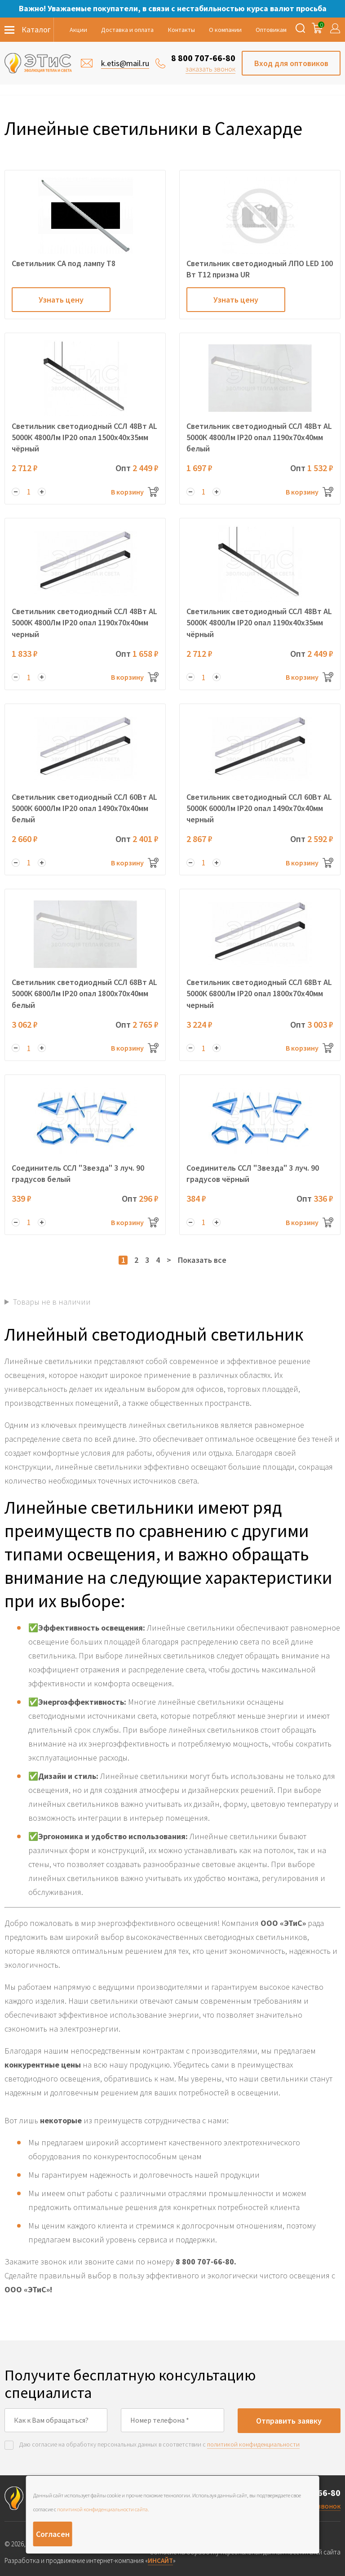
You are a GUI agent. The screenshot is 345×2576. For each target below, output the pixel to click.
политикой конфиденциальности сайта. (103, 2509)
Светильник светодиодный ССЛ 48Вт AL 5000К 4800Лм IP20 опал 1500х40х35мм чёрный (84, 437)
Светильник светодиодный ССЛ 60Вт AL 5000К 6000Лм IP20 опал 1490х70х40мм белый (84, 808)
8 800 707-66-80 (203, 57)
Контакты (181, 30)
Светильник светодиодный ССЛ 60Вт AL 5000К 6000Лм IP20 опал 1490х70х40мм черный (259, 808)
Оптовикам (271, 30)
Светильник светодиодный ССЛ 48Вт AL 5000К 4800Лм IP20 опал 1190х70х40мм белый (259, 437)
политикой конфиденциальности (253, 2444)
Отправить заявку (289, 2421)
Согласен (53, 2534)
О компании (225, 30)
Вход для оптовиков (291, 63)
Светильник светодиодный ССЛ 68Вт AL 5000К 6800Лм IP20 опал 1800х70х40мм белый (84, 993)
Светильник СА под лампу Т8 (63, 263)
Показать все (202, 1260)
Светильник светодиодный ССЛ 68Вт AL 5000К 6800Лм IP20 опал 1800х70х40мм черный (259, 993)
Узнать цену (61, 299)
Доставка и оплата (127, 30)
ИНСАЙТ (160, 2560)
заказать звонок (210, 68)
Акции (78, 30)
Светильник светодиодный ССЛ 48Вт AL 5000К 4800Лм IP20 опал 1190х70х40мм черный (84, 622)
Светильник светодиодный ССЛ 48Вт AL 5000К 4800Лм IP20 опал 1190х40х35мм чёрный (259, 622)
